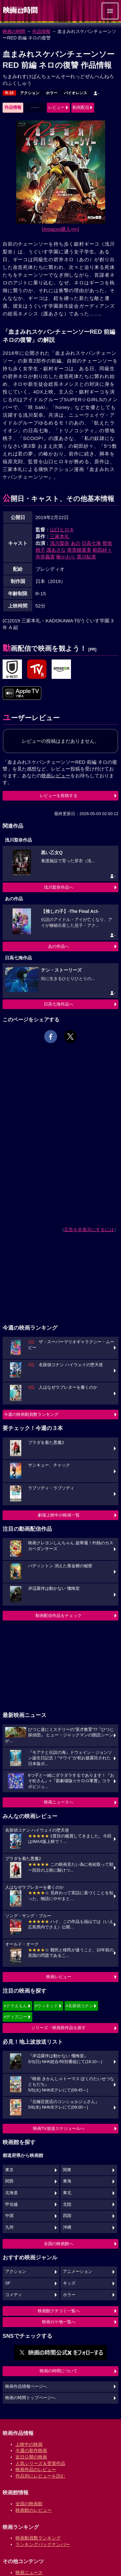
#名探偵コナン (79, 2005)
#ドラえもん (15, 2005)
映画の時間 (14, 31)
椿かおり (66, 556)
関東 (67, 2170)
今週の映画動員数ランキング (31, 1414)
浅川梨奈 (59, 543)
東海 (67, 2181)
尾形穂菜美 (79, 550)
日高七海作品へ (58, 1004)
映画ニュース (29, 2572)
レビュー (56, 107)
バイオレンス (75, 93)
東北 (67, 2193)
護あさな (56, 550)
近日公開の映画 (31, 2456)
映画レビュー (58, 1976)
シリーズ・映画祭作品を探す (58, 2027)
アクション (29, 93)
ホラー (51, 93)
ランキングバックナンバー (42, 2544)
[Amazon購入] (60, 229)
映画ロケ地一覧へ (59, 2321)
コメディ (13, 2295)
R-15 (9, 93)
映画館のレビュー (33, 2510)
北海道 (11, 2193)
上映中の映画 (29, 2444)
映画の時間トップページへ (30, 2398)
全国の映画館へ (58, 2243)
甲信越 (11, 2204)
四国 (67, 2215)
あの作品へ (58, 946)
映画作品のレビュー (35, 2469)
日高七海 (91, 543)
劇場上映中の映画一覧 (59, 1515)
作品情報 (41, 31)
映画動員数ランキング (38, 2537)
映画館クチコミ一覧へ (59, 2310)
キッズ (69, 2283)
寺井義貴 (45, 556)
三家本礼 (59, 536)
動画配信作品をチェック (58, 1615)
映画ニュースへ (58, 1802)
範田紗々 (102, 550)
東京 (9, 2170)
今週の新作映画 (31, 2450)
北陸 (67, 2204)
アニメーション (77, 2271)
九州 (9, 2227)
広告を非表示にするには (89, 1229)
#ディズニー (15, 2016)
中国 (9, 2215)
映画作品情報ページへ (26, 2386)
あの (75, 543)
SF (7, 2283)
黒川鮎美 (86, 556)
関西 (9, 2181)
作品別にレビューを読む (40, 2476)
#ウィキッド (46, 2005)
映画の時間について (58, 2370)
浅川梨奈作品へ (58, 887)
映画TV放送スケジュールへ (59, 2128)
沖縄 (67, 2227)
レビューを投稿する (58, 795)
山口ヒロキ (62, 529)
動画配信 (81, 107)
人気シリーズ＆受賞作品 (40, 2463)
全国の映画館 (29, 2503)
